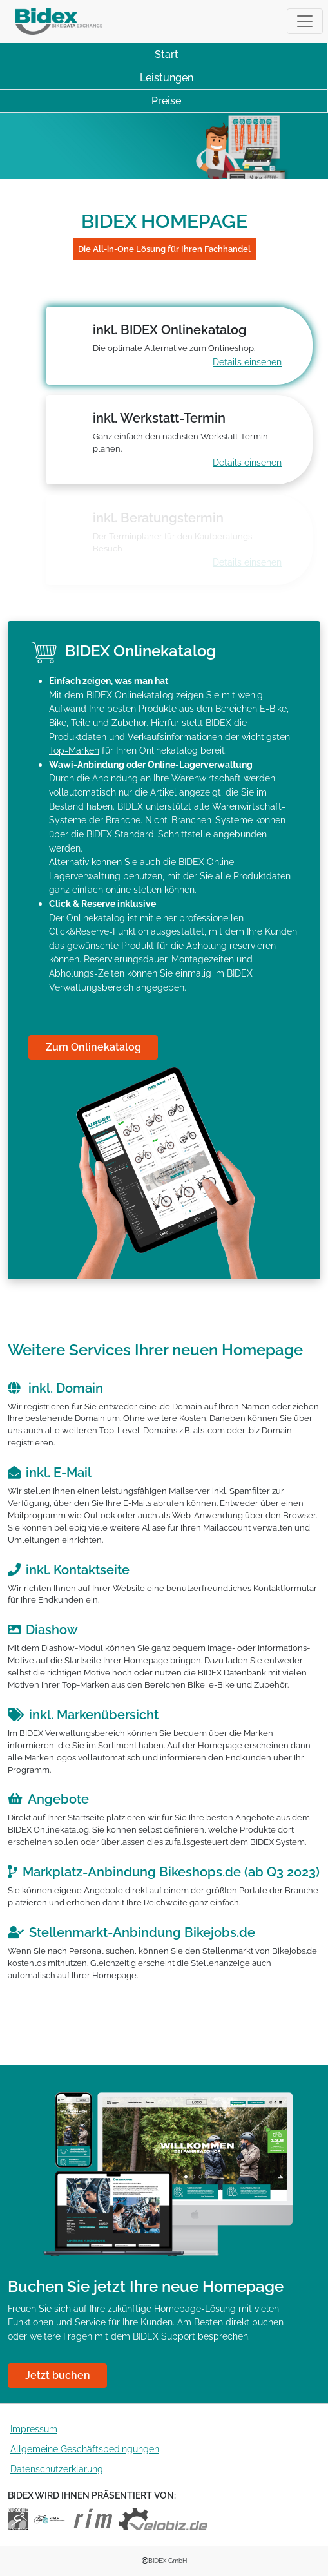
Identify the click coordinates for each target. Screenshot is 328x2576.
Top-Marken (74, 750)
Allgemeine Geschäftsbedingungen (84, 2448)
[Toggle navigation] (305, 21)
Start (166, 54)
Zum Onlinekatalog (93, 1047)
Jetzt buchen (57, 2375)
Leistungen (166, 78)
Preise (166, 101)
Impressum (33, 2428)
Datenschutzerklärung (56, 2468)
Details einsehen (247, 361)
